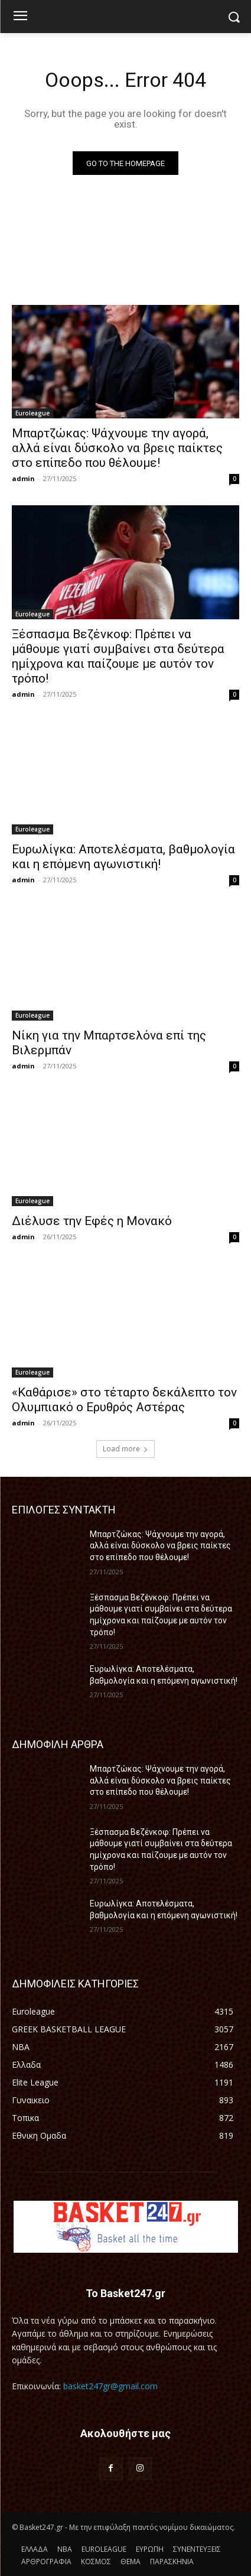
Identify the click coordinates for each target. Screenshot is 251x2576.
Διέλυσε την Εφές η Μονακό (92, 1221)
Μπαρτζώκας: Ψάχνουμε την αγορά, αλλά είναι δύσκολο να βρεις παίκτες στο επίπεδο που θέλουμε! (117, 448)
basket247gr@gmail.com (110, 2386)
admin (23, 478)
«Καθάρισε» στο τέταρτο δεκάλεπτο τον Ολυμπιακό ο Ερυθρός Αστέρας (124, 1399)
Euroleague (32, 413)
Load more (125, 1449)
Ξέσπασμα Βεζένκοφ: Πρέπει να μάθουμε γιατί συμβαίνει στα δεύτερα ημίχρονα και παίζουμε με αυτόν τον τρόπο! (118, 656)
